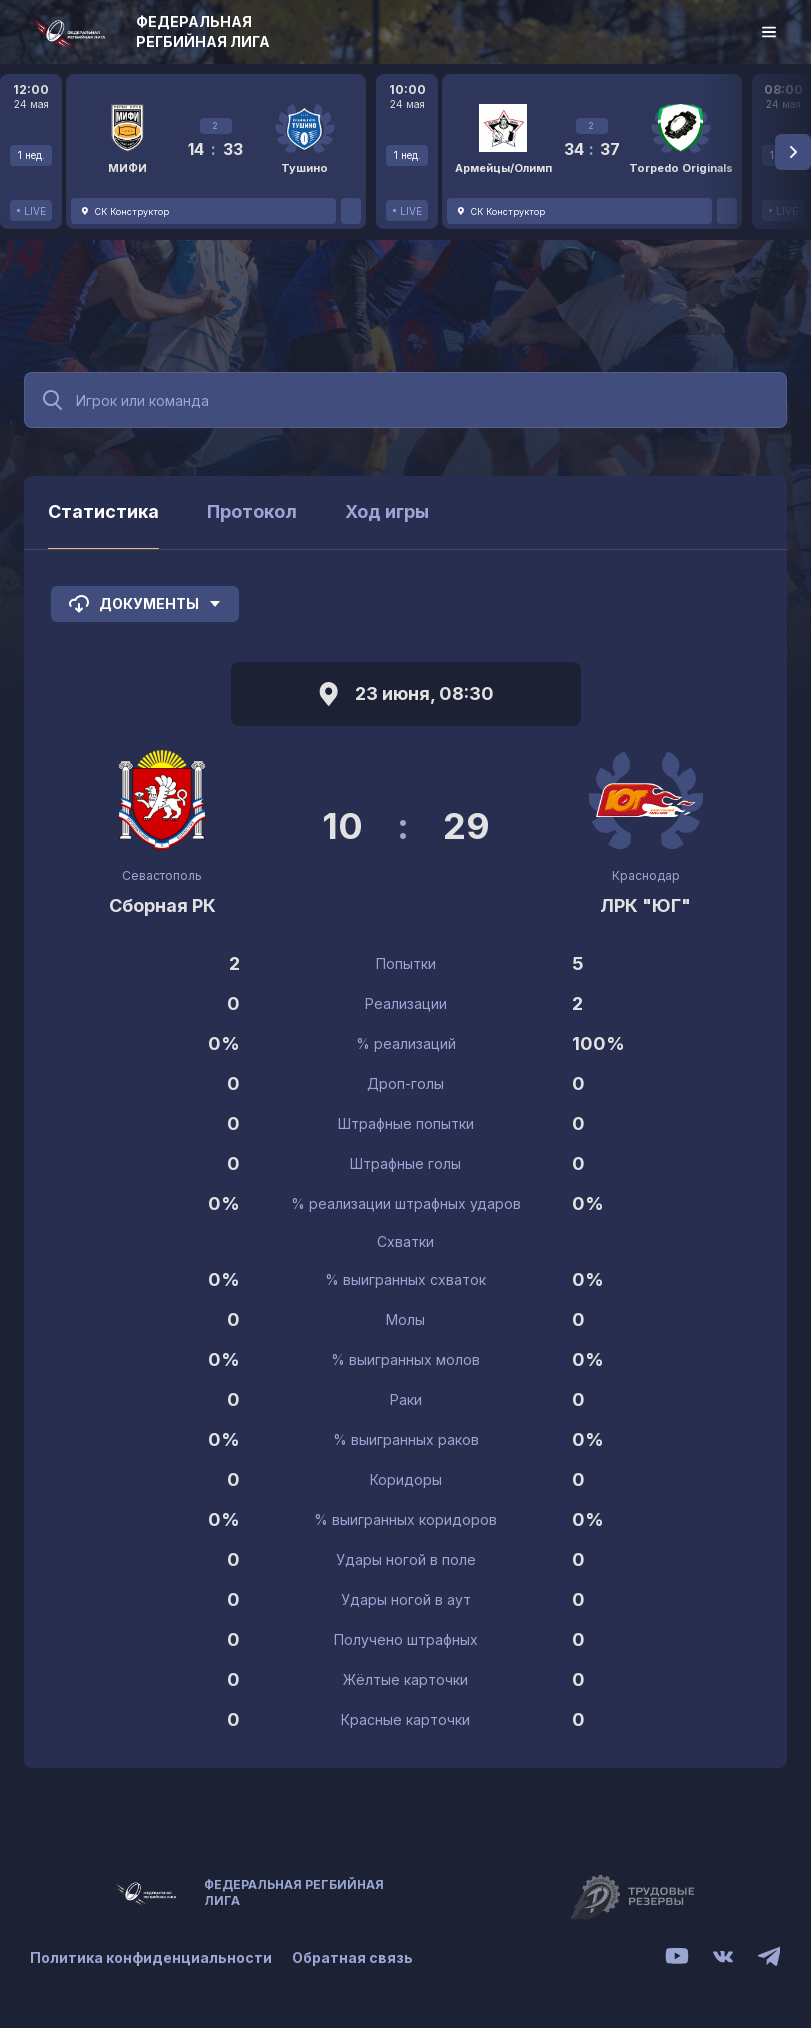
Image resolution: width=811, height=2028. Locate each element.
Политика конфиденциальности (151, 1957)
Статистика (103, 511)
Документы (145, 604)
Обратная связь (352, 1957)
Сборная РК (162, 905)
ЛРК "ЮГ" (645, 905)
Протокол (252, 511)
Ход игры (387, 511)
